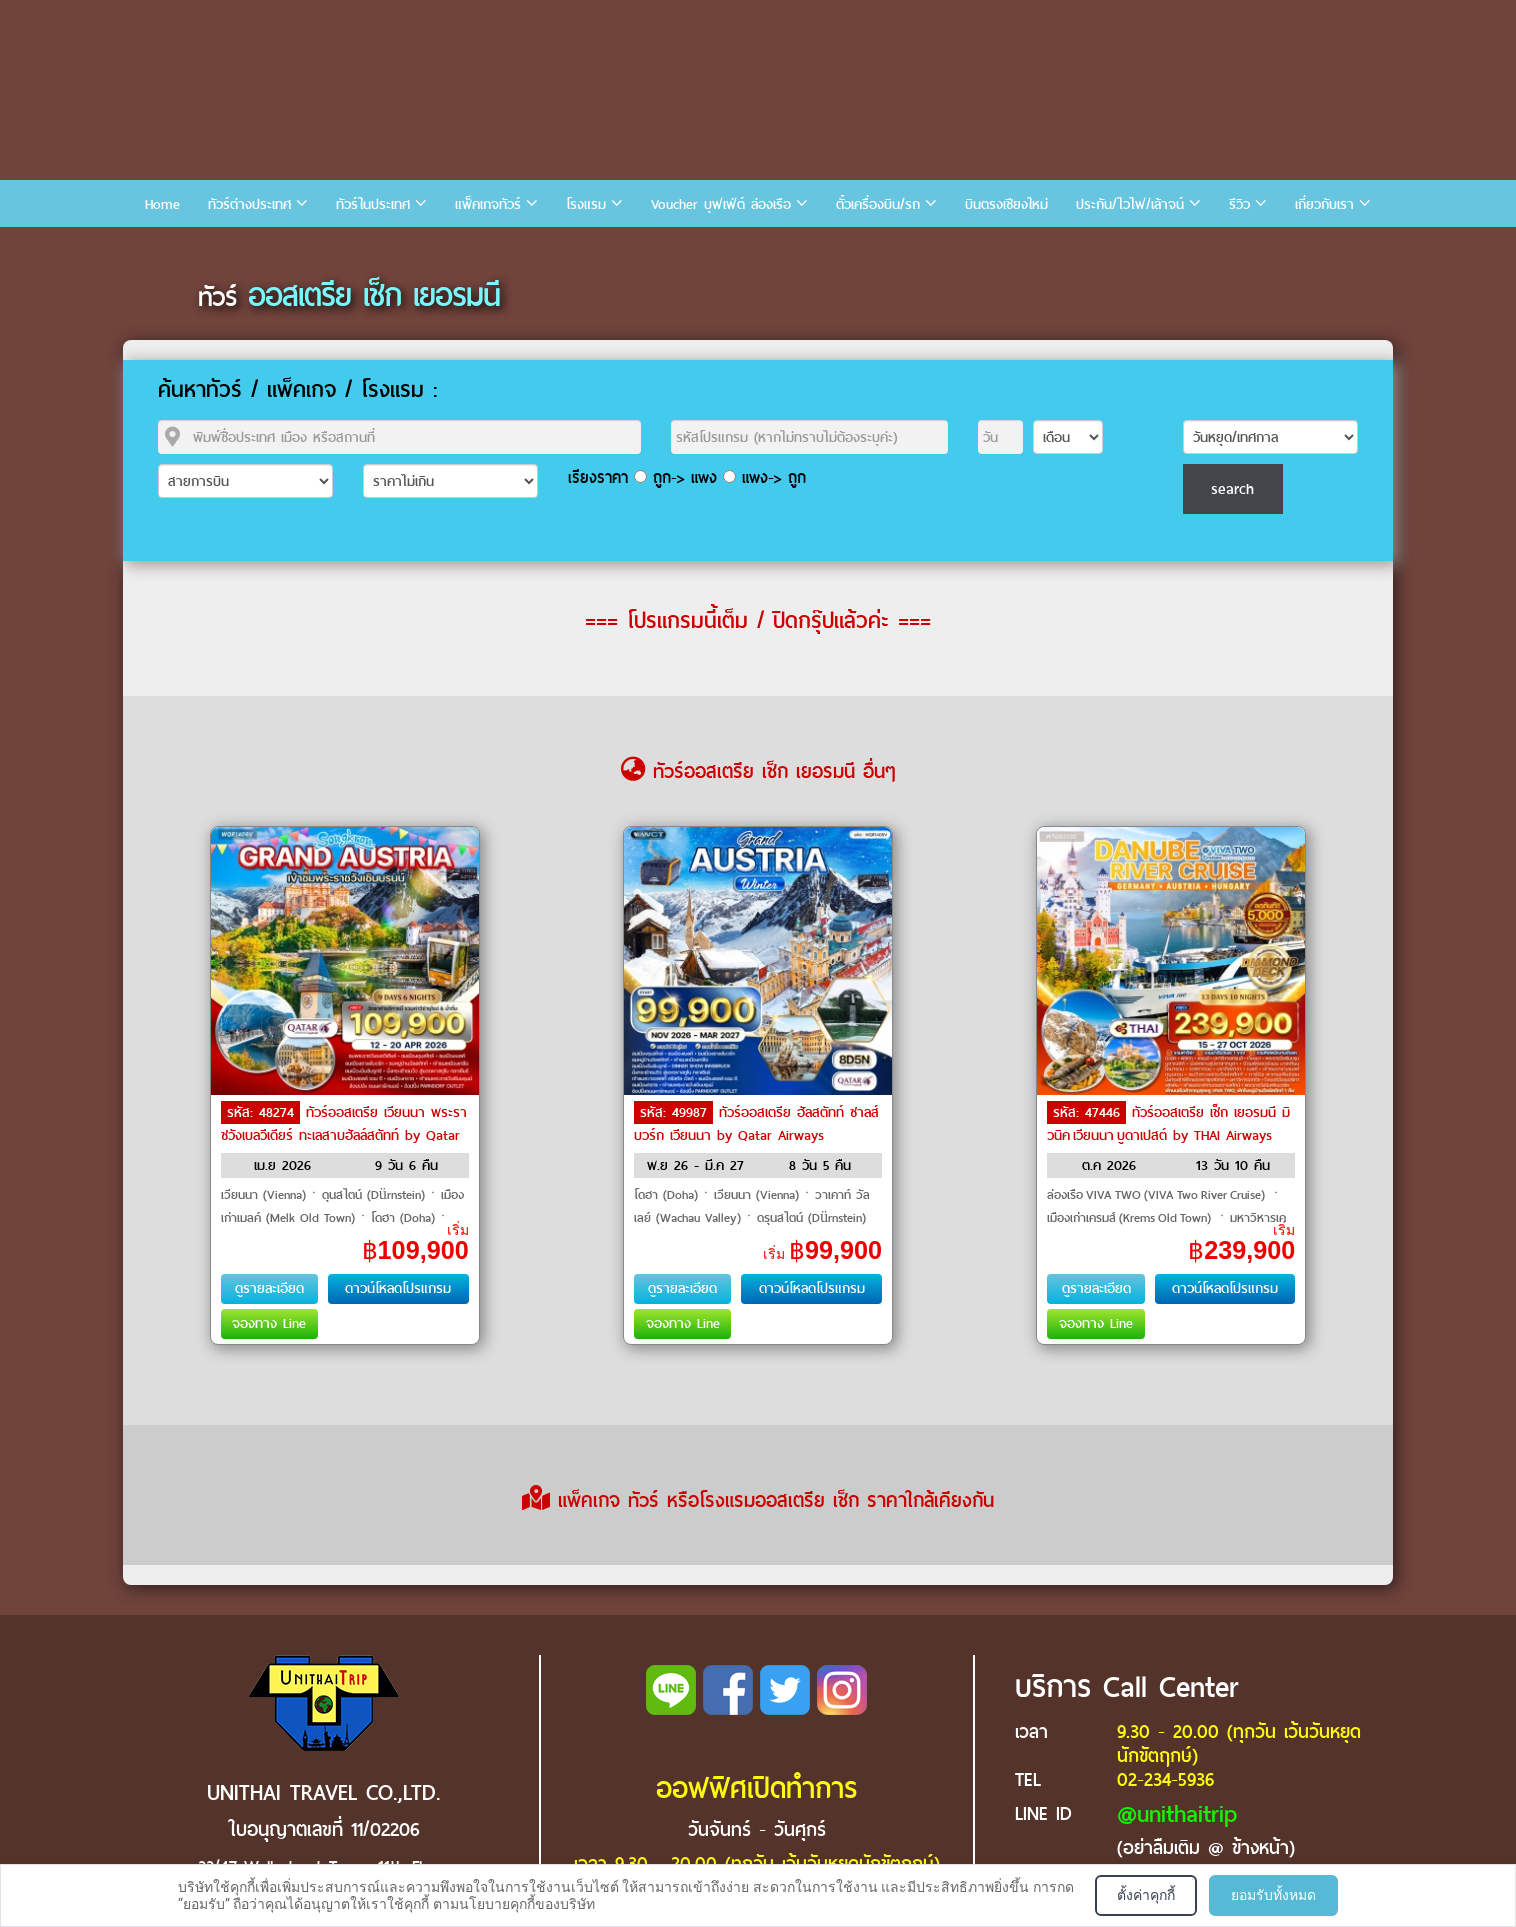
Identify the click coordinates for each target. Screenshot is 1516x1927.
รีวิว (1239, 204)
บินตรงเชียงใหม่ (1006, 204)
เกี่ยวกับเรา (1324, 204)
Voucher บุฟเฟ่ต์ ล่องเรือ (721, 204)
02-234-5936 (1165, 1779)
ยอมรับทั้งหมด (1273, 1895)
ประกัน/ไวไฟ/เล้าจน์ (1130, 204)
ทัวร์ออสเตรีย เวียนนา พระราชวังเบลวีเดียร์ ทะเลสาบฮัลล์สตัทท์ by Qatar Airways (344, 1134)
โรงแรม (586, 204)
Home (162, 204)
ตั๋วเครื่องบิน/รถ (878, 204)
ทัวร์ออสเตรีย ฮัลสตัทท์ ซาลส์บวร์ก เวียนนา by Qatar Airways (756, 1124)
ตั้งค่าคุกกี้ (1146, 1895)
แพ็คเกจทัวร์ (488, 204)
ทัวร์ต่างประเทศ (249, 204)
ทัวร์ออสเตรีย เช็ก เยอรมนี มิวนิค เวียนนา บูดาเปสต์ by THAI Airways (1168, 1124)
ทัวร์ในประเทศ (373, 204)
